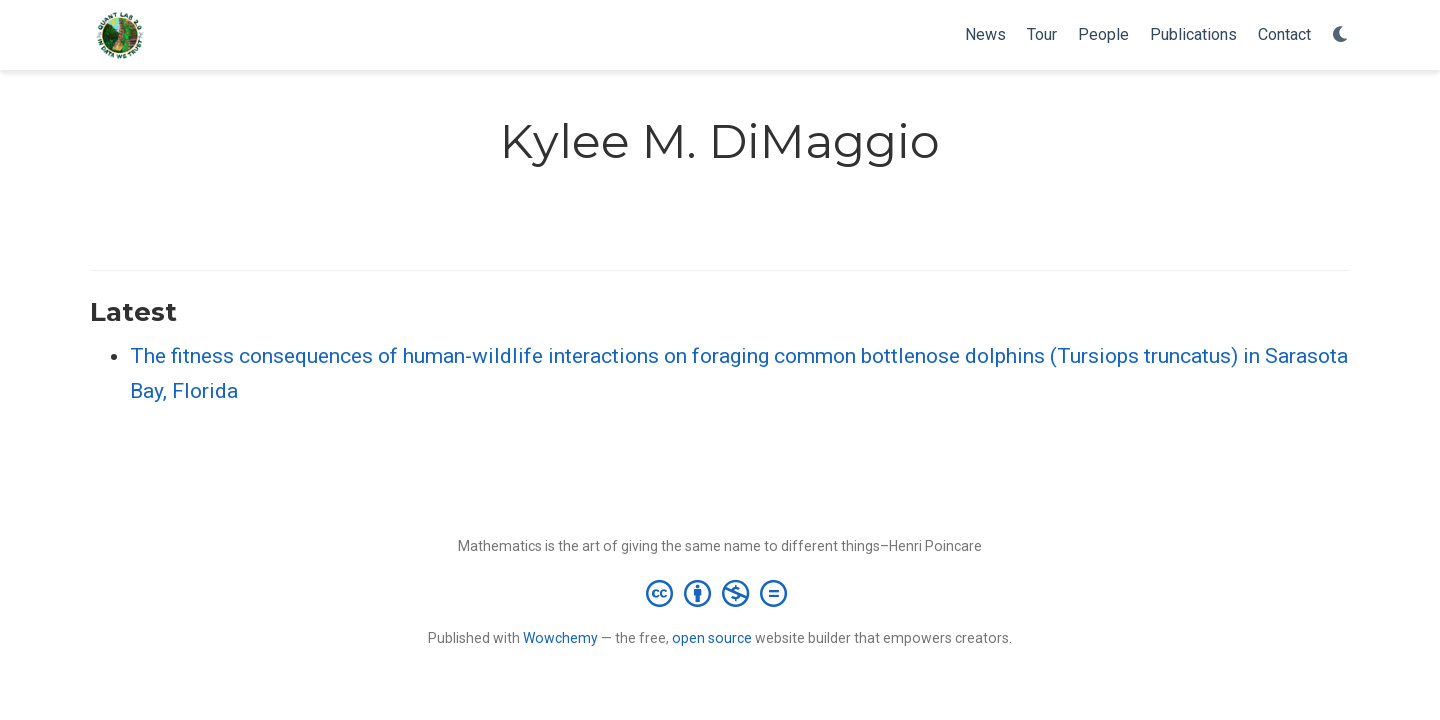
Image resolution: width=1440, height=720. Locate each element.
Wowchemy (560, 638)
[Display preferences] (1341, 35)
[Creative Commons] (720, 593)
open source (712, 638)
